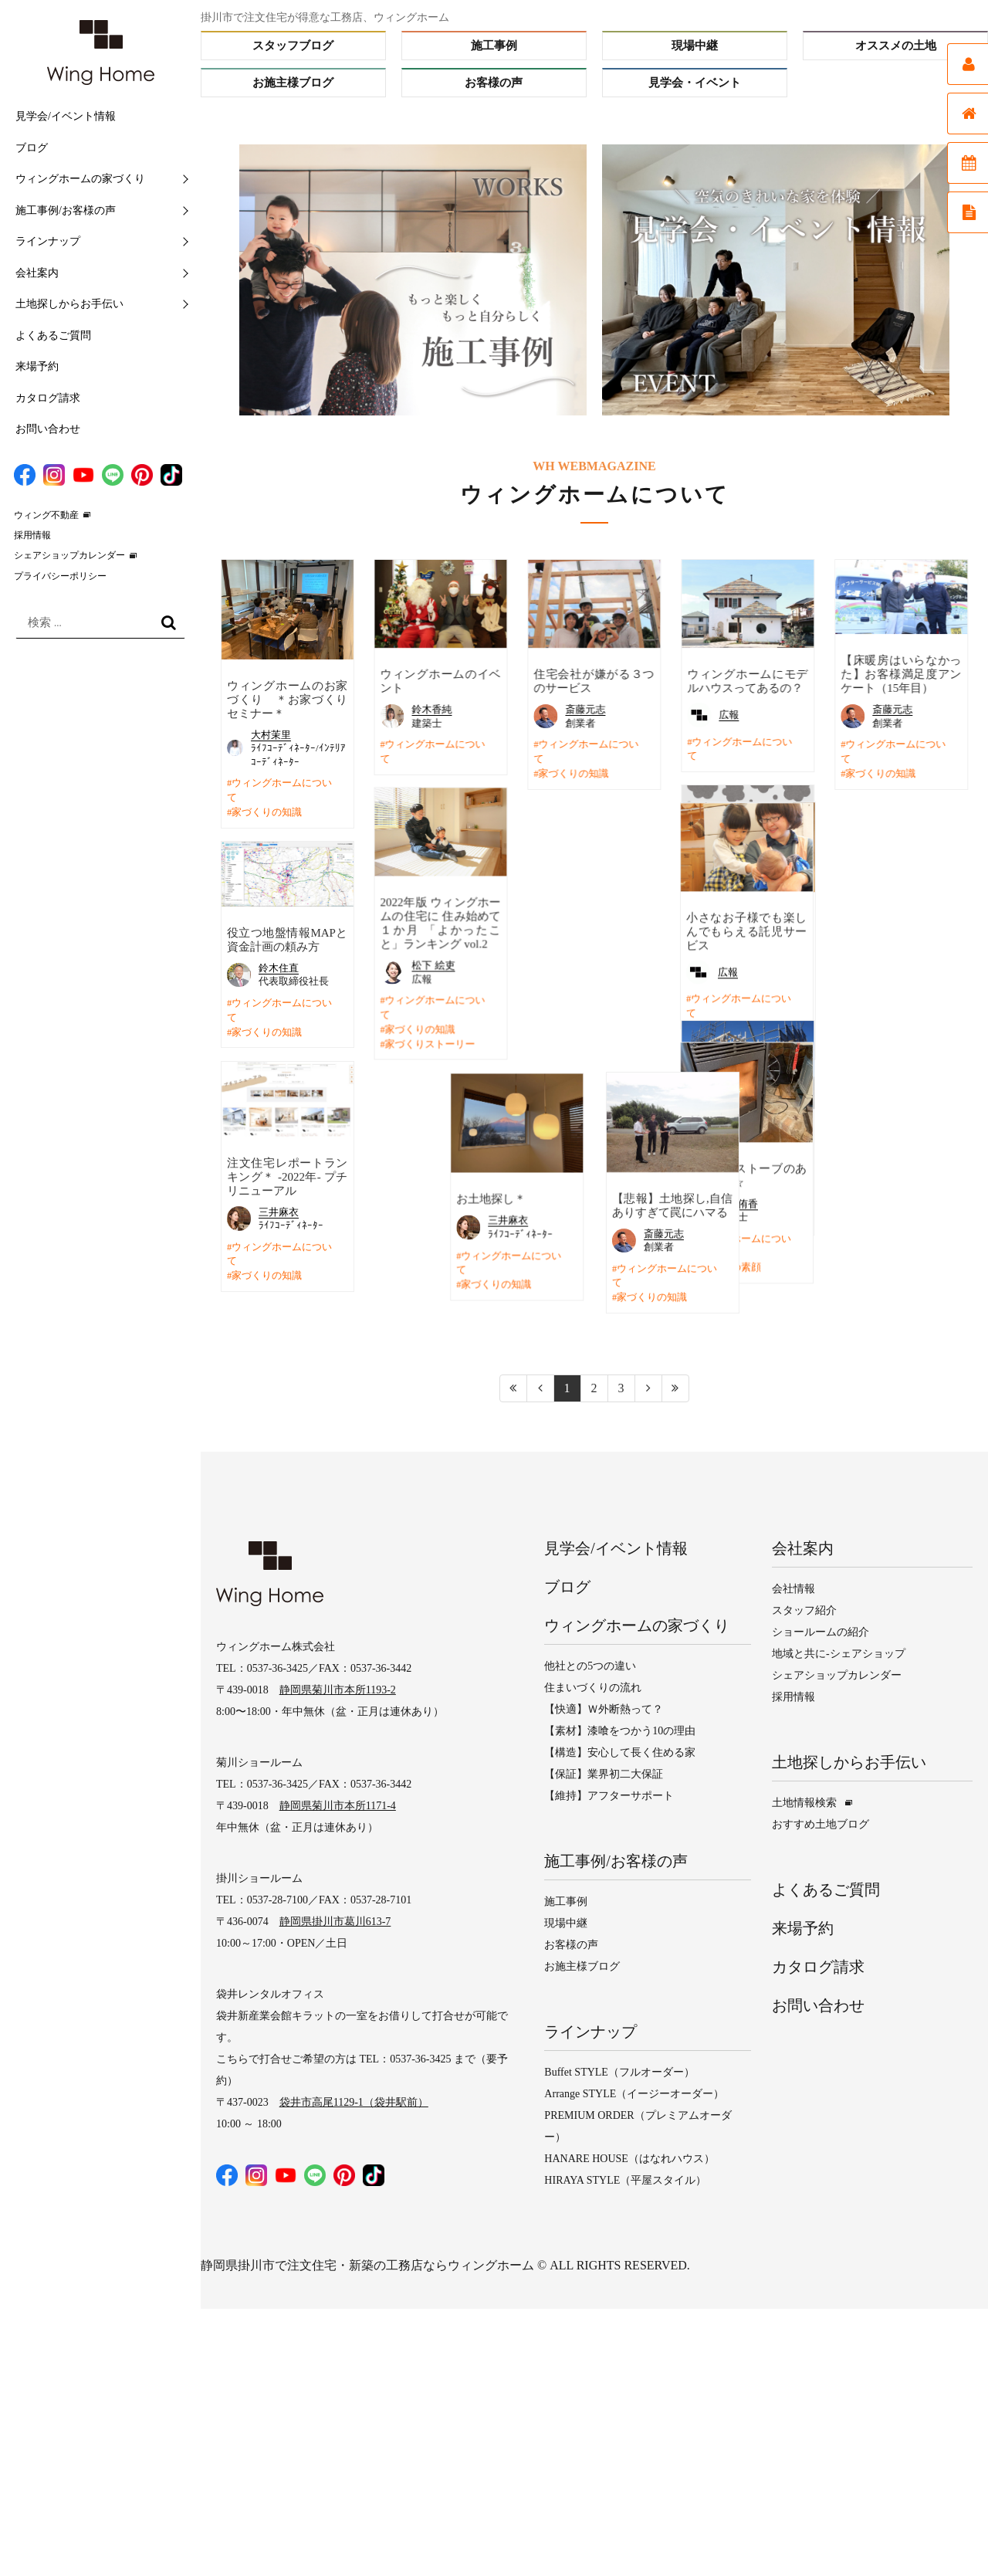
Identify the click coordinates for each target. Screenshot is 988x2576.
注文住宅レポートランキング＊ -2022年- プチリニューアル (287, 1175)
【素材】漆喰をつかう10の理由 (619, 1728)
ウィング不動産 (46, 515)
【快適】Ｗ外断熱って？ (603, 1707)
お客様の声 (494, 82)
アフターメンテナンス (895, 1013)
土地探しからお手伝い (69, 304)
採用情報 (32, 535)
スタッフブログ (292, 45)
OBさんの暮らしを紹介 (890, 992)
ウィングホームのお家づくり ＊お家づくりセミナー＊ (287, 700)
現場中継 (695, 45)
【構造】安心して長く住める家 (619, 1750)
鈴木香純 (431, 709)
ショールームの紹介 (820, 1629)
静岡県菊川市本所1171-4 (337, 1803)
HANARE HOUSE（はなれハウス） (629, 2156)
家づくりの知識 (267, 812)
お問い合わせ (47, 429)
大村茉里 (271, 735)
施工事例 (494, 45)
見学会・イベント (694, 82)
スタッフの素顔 (573, 1266)
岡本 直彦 (893, 958)
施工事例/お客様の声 (65, 210)
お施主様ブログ (292, 82)
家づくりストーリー (429, 1044)
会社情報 (793, 1586)
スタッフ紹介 (804, 1608)
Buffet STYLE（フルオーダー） (619, 2070)
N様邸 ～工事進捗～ (743, 1135)
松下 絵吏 (432, 965)
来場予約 (37, 366)
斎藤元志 (585, 709)
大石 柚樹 (731, 1156)
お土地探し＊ (414, 1198)
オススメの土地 (895, 45)
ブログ (31, 148)
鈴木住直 (279, 967)
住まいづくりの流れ (592, 1685)
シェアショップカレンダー (69, 555)
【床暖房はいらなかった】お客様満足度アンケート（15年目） (901, 674)
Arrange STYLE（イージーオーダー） (634, 2091)
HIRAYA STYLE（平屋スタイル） (625, 2178)
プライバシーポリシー (60, 576)
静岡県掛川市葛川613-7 (335, 1919)
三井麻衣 (279, 1210)
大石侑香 (585, 1202)
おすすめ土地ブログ (820, 1822)
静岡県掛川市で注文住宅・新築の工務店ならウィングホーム (367, 2262)
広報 (729, 714)
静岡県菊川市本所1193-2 (337, 1687)
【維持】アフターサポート (609, 1793)
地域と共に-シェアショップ (838, 1651)
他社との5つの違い (590, 1663)
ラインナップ (47, 241)
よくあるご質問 (53, 335)
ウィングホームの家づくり (80, 179)
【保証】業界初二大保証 (603, 1772)
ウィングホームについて (279, 790)
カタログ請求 (47, 398)
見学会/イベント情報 (65, 116)
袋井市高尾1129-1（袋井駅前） (353, 2100)
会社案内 (37, 273)
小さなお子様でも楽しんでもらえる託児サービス (593, 930)
